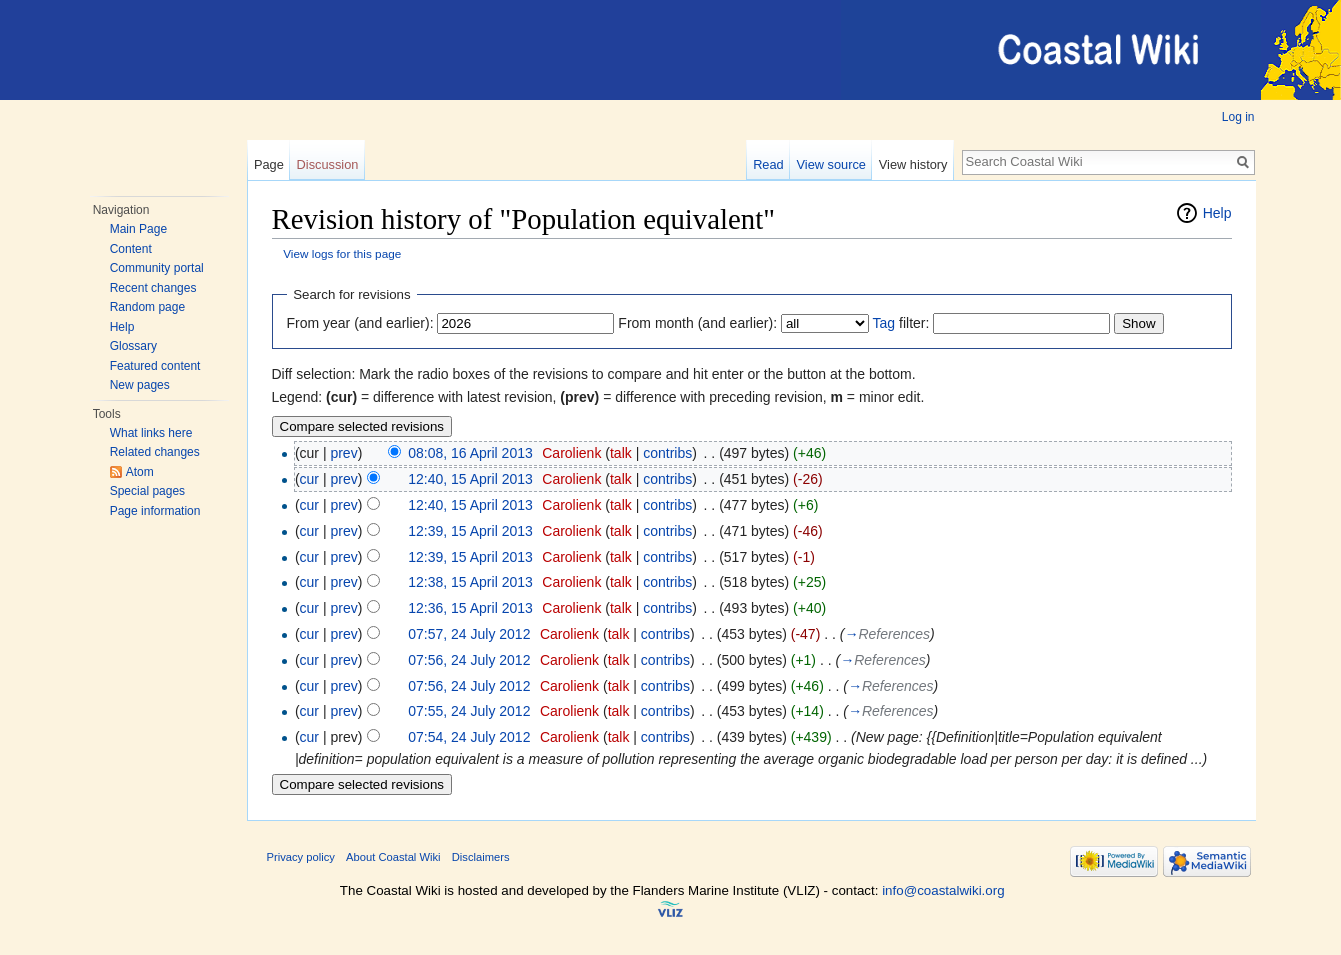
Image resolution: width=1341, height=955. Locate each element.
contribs (667, 453)
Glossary (133, 346)
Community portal (157, 268)
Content (131, 249)
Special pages (147, 491)
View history (913, 164)
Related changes (155, 452)
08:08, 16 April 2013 (470, 453)
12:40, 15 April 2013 (470, 479)
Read (768, 164)
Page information (155, 511)
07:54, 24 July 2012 (469, 737)
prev (343, 453)
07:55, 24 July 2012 (469, 711)
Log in (1238, 117)
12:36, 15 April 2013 (470, 608)
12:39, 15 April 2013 (470, 531)
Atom (140, 472)
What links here (151, 433)
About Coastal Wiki (393, 857)
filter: (901, 323)
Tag (884, 323)
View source (831, 164)
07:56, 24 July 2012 (469, 660)
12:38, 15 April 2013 (470, 582)
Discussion (328, 164)
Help (122, 327)
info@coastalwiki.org (943, 890)
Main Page (138, 229)
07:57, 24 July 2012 (469, 634)
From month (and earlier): (697, 323)
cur (309, 479)
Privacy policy (301, 857)
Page (269, 164)
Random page (147, 307)
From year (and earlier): (360, 323)
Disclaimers (481, 857)
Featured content (155, 366)
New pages (140, 385)
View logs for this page (342, 253)
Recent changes (153, 288)
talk (621, 453)
